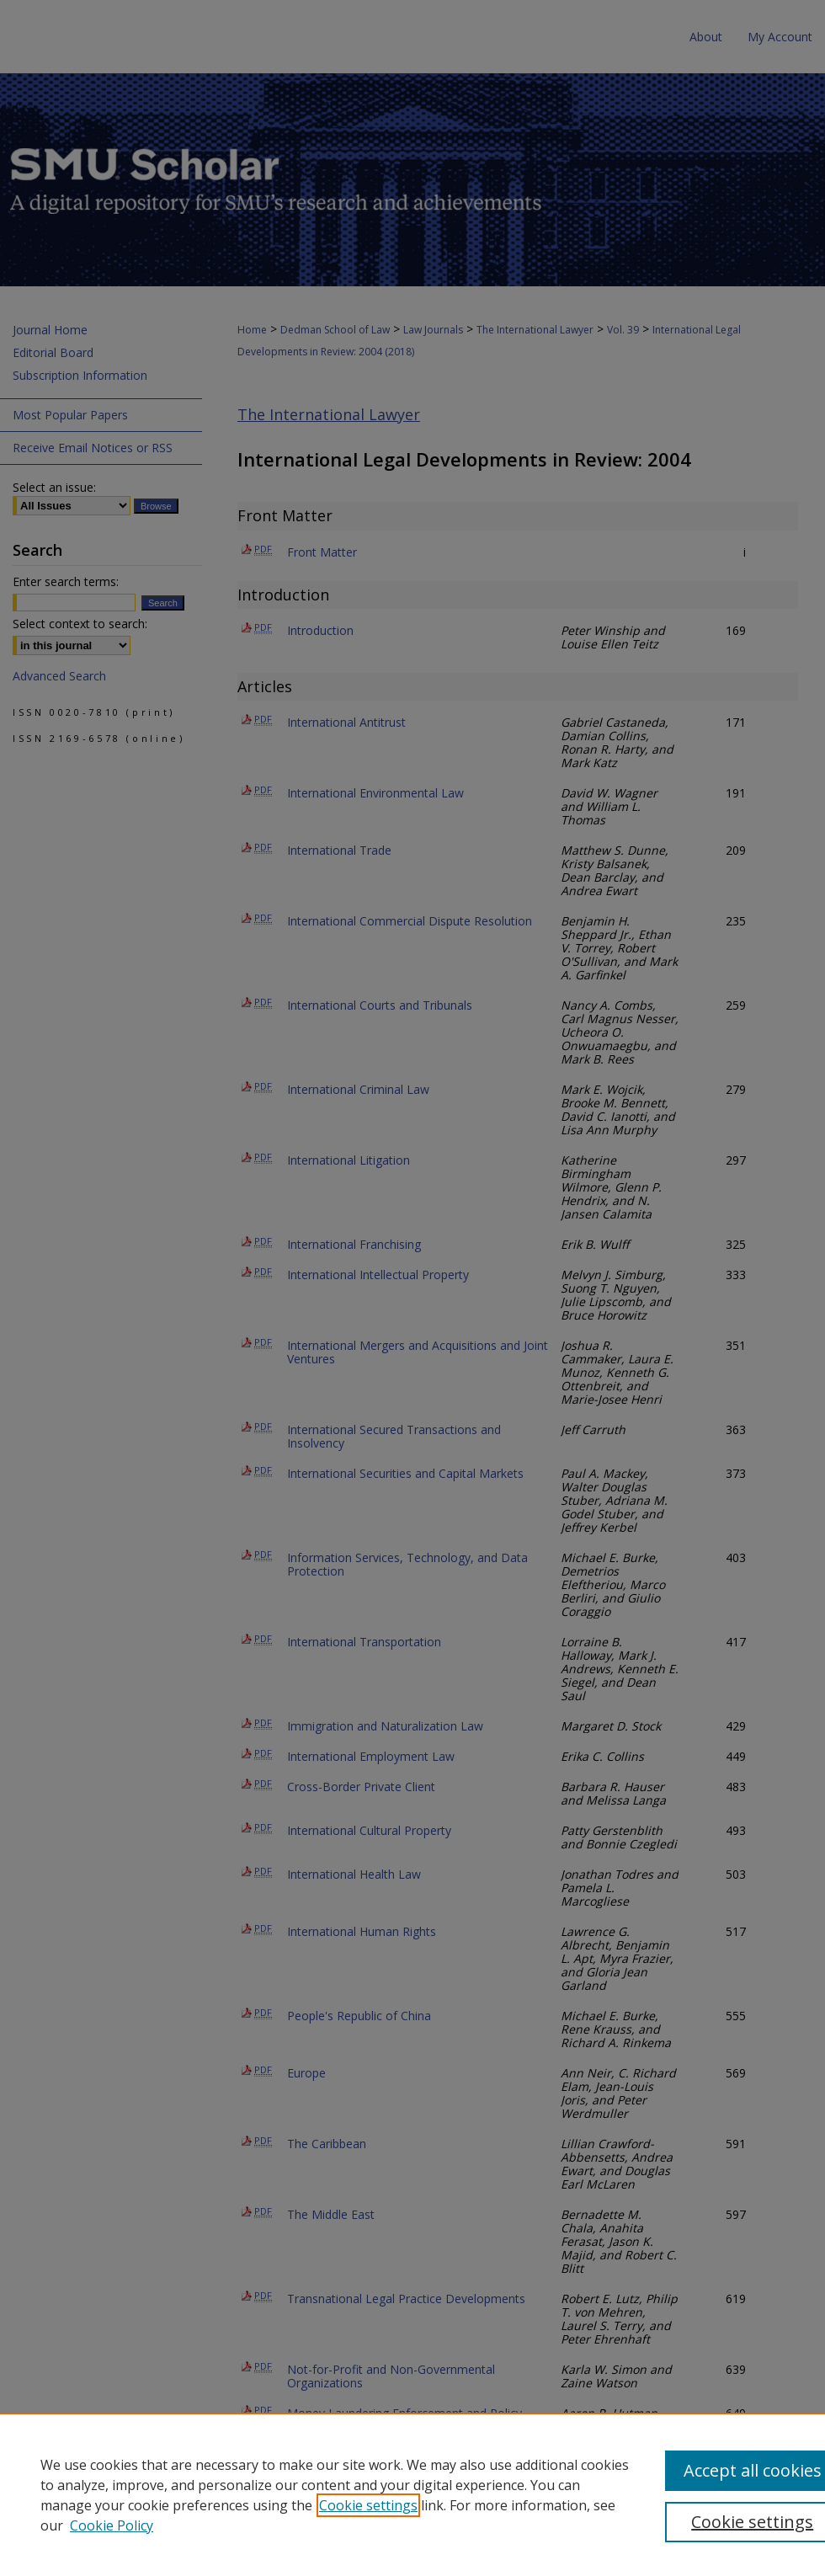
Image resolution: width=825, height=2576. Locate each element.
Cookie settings (368, 2505)
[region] (412, 2494)
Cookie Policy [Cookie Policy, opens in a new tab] (111, 2525)
